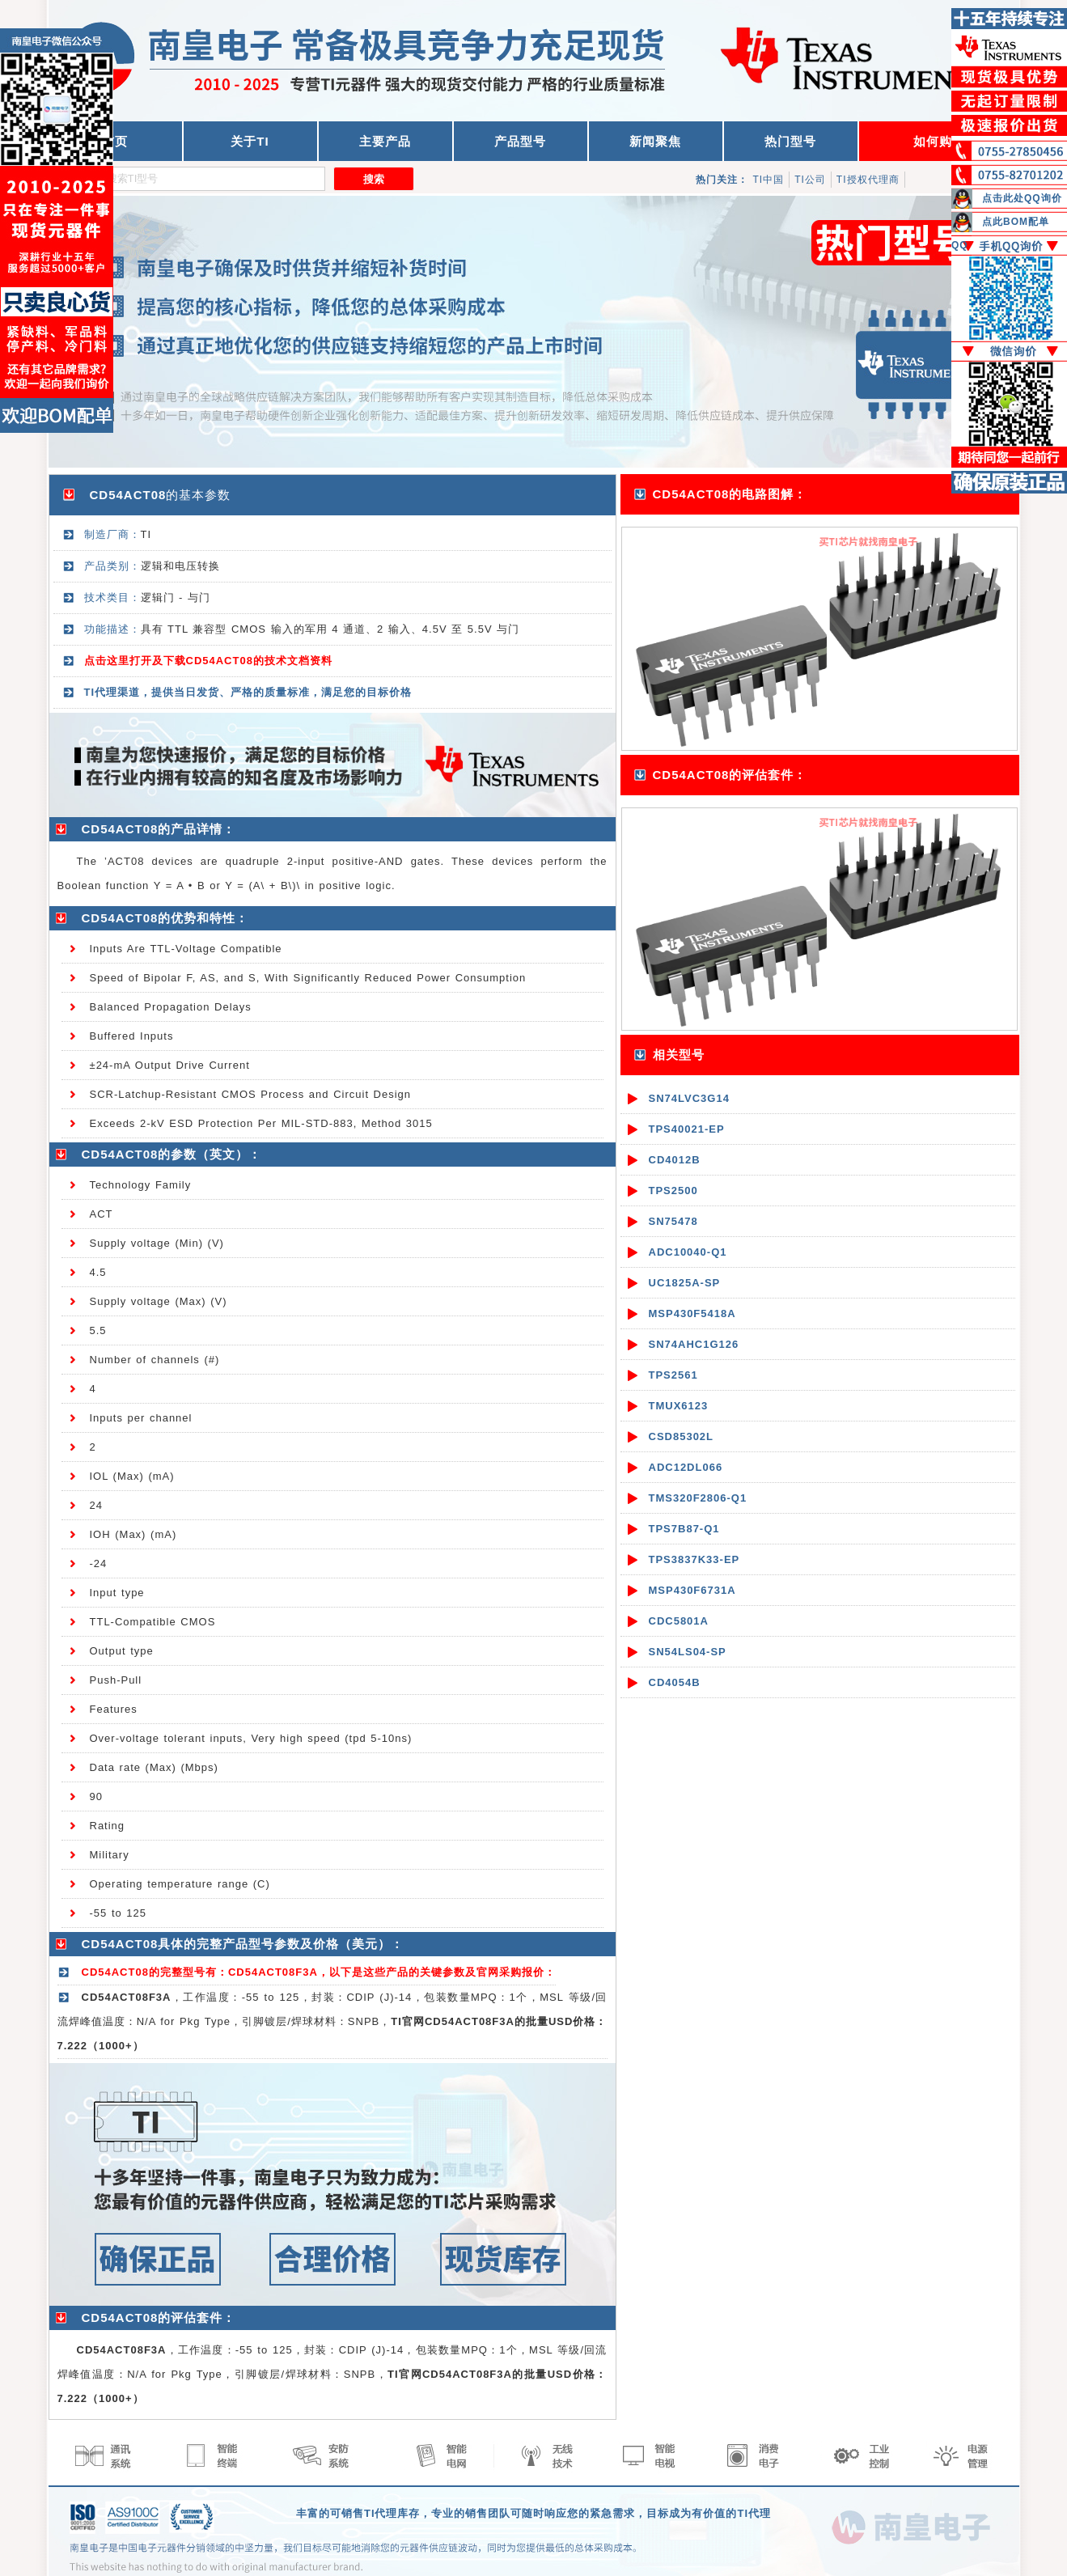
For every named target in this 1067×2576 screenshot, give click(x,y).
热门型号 (790, 141)
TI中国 (769, 179)
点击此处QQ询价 (1022, 198)
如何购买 (939, 141)
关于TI (250, 141)
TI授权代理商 (868, 179)
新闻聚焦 (655, 141)
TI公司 (810, 179)
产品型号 (520, 141)
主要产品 (385, 141)
